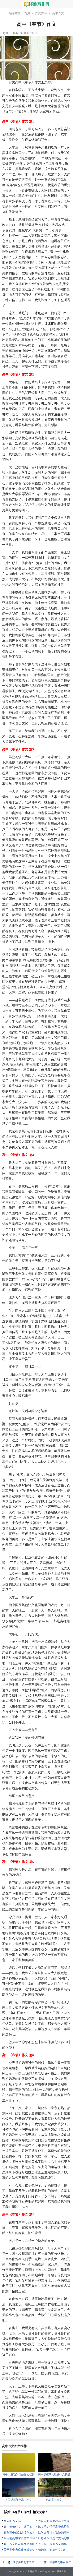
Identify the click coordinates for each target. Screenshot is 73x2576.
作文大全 (41, 13)
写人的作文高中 (14, 2521)
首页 (27, 13)
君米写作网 (31, 2571)
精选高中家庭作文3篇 (51, 2549)
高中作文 (58, 13)
